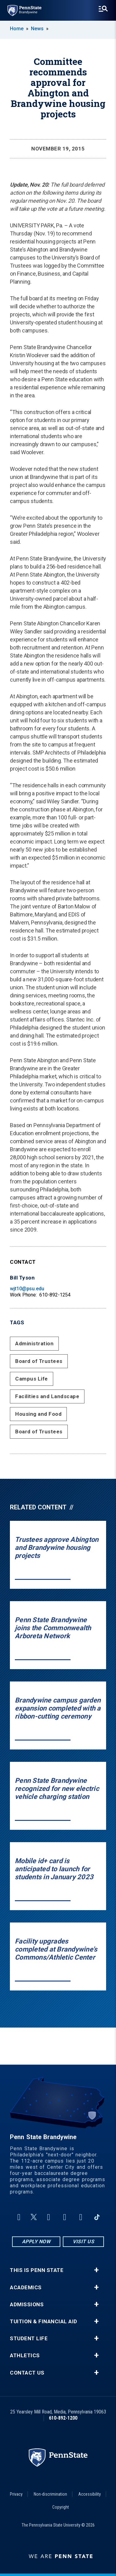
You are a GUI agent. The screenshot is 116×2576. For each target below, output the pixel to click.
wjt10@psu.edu (27, 1289)
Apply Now (36, 2241)
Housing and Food (38, 1414)
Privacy (16, 2494)
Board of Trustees (38, 1361)
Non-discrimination (50, 2494)
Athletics (25, 2355)
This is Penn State (36, 2270)
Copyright (60, 2507)
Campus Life (31, 1379)
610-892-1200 (63, 2418)
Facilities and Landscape (47, 1396)
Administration (34, 1343)
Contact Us (27, 2373)
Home (17, 29)
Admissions (27, 2304)
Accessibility (89, 2494)
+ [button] (96, 2270)
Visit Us (83, 2241)
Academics (26, 2287)
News (37, 29)
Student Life (29, 2338)
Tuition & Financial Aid (43, 2321)
